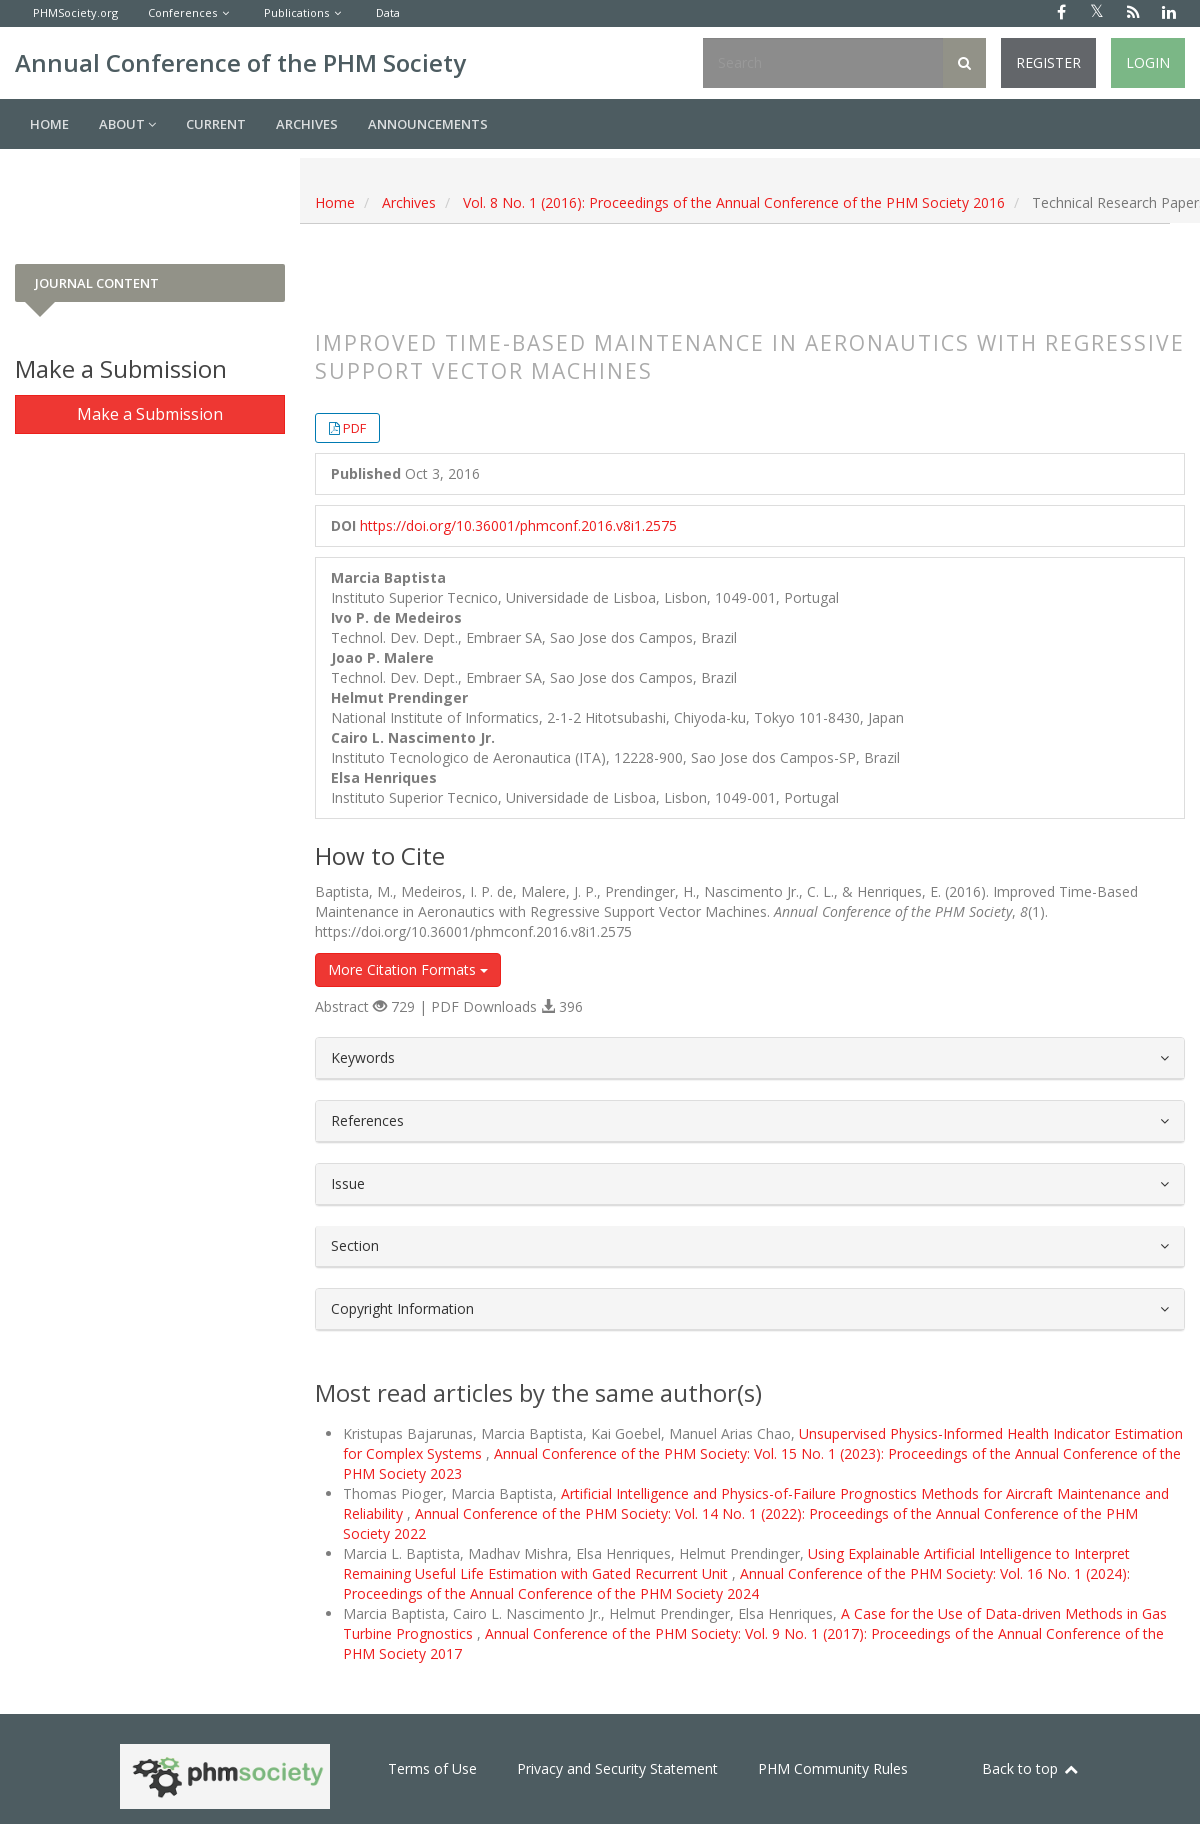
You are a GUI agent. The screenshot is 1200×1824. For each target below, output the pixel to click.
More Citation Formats (408, 969)
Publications (296, 12)
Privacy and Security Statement (617, 1768)
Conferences (182, 12)
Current (216, 124)
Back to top (1031, 1768)
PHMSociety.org (75, 12)
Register (1048, 62)
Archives (307, 124)
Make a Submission (150, 414)
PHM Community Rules (833, 1768)
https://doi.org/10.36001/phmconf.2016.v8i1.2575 (518, 525)
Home (49, 124)
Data (388, 12)
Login (1148, 62)
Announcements (428, 124)
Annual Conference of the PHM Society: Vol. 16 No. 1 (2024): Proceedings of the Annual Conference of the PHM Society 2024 (736, 1583)
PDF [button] (354, 428)
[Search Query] (823, 63)
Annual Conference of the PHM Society (240, 62)
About (127, 124)
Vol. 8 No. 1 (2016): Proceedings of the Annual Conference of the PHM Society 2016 (734, 202)
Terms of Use (432, 1768)
